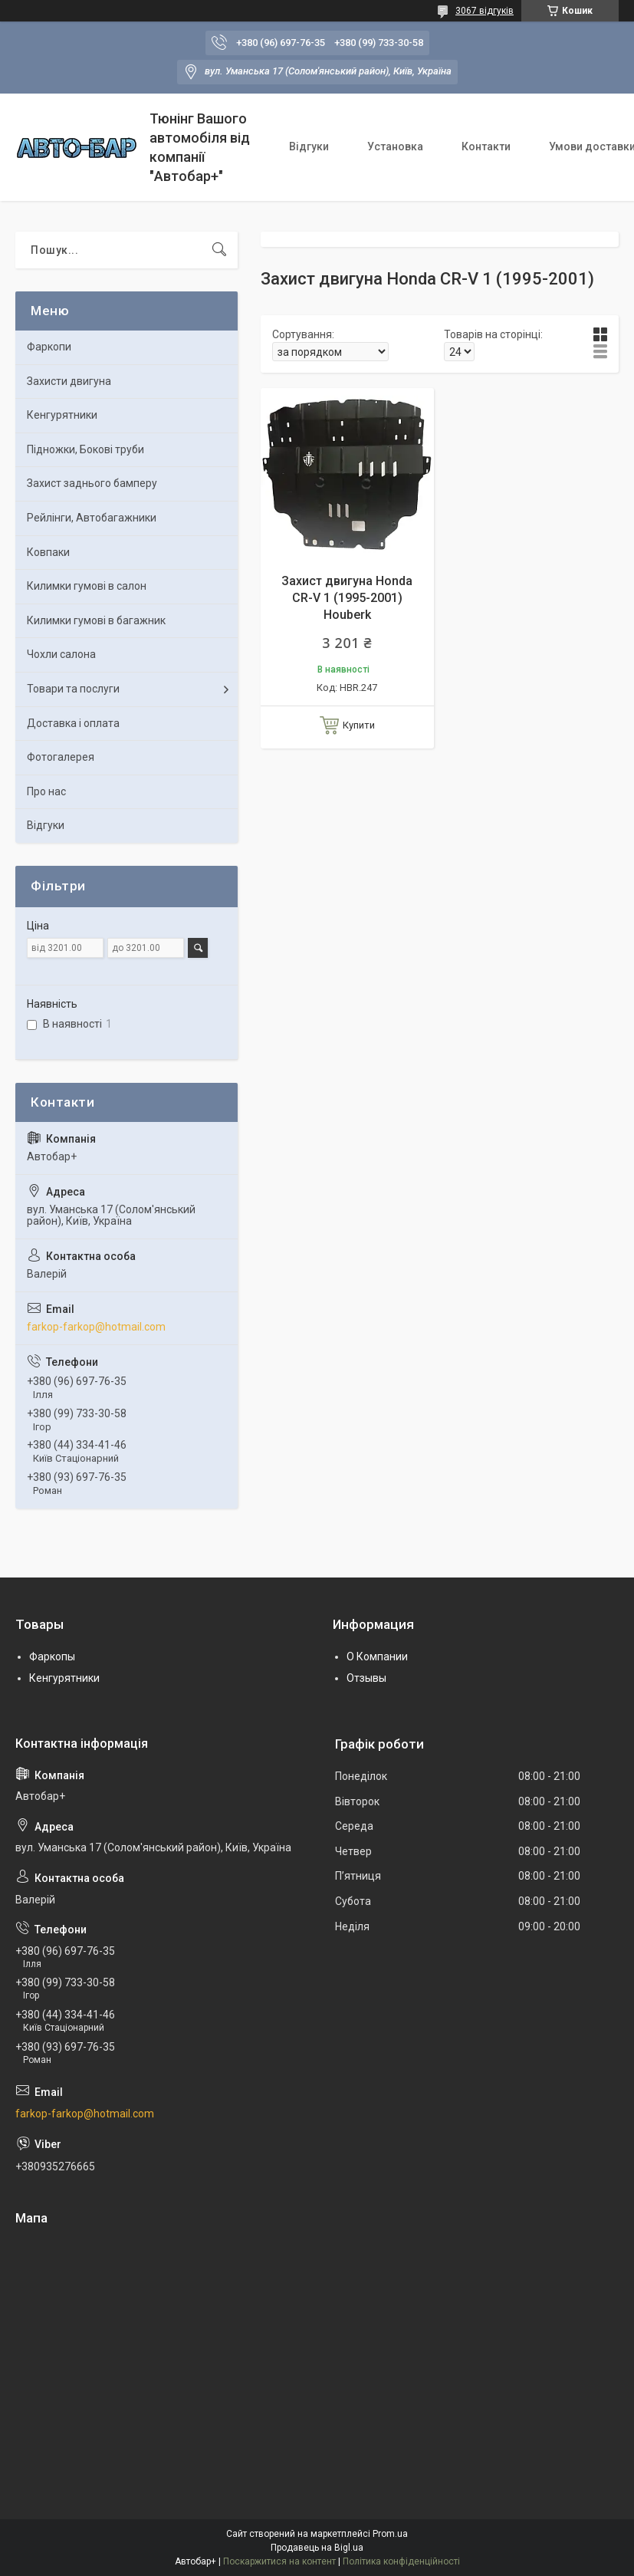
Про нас (46, 791)
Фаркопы (52, 1656)
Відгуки (309, 146)
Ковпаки (48, 552)
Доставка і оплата (73, 723)
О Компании (377, 1656)
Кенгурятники (62, 415)
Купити (359, 725)
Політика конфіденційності (401, 2561)
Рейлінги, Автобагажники (91, 518)
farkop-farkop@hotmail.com (96, 1327)
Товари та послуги (73, 689)
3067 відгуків (484, 10)
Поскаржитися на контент (279, 2561)
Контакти (486, 146)
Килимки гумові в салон (86, 586)
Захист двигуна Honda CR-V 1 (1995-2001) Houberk (346, 598)
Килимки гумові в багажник (96, 620)
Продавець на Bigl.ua (317, 2547)
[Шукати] (219, 250)
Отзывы (366, 1678)
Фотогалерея (60, 757)
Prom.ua (390, 2533)
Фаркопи (49, 347)
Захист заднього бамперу (92, 483)
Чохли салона (61, 654)
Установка (395, 146)
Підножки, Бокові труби (85, 449)
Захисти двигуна (69, 381)
